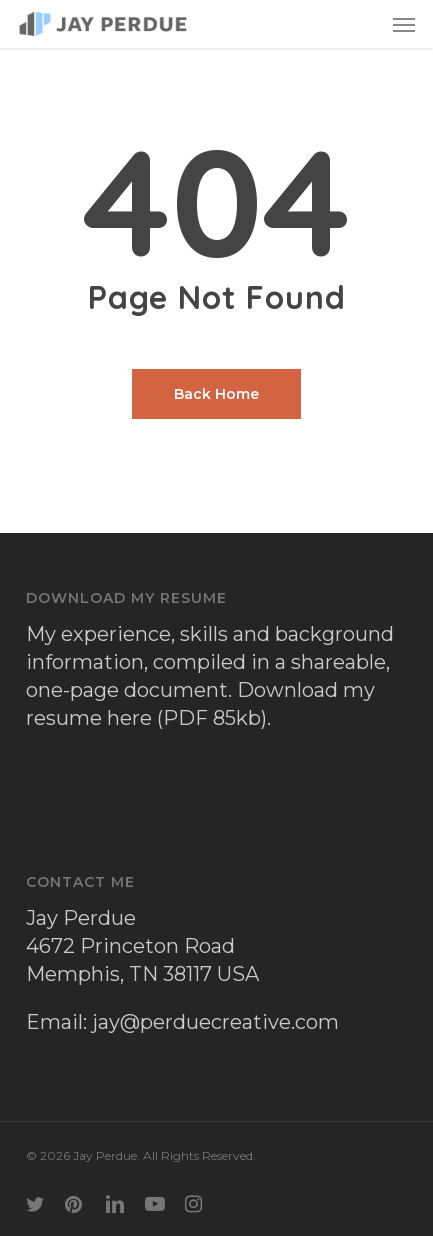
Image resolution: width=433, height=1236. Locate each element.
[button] (404, 24)
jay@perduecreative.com (215, 1022)
